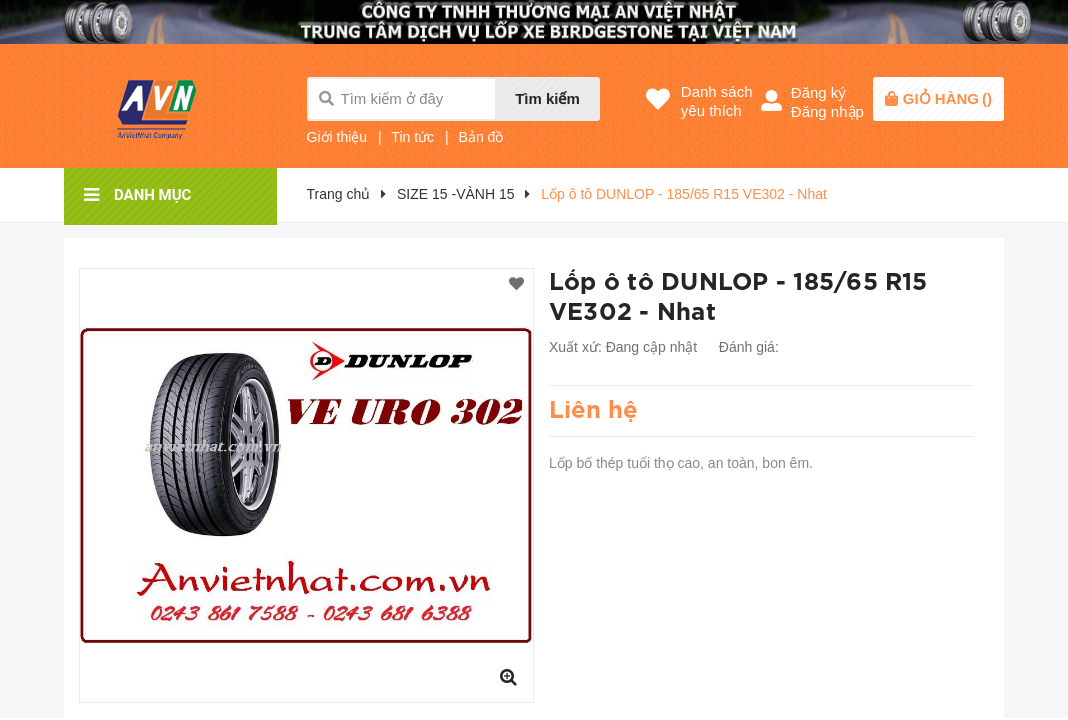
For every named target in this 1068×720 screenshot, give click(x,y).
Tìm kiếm (547, 98)
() (947, 98)
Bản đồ (481, 137)
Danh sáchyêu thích (717, 101)
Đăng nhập (827, 111)
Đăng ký (818, 92)
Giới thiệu (337, 137)
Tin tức (412, 137)
